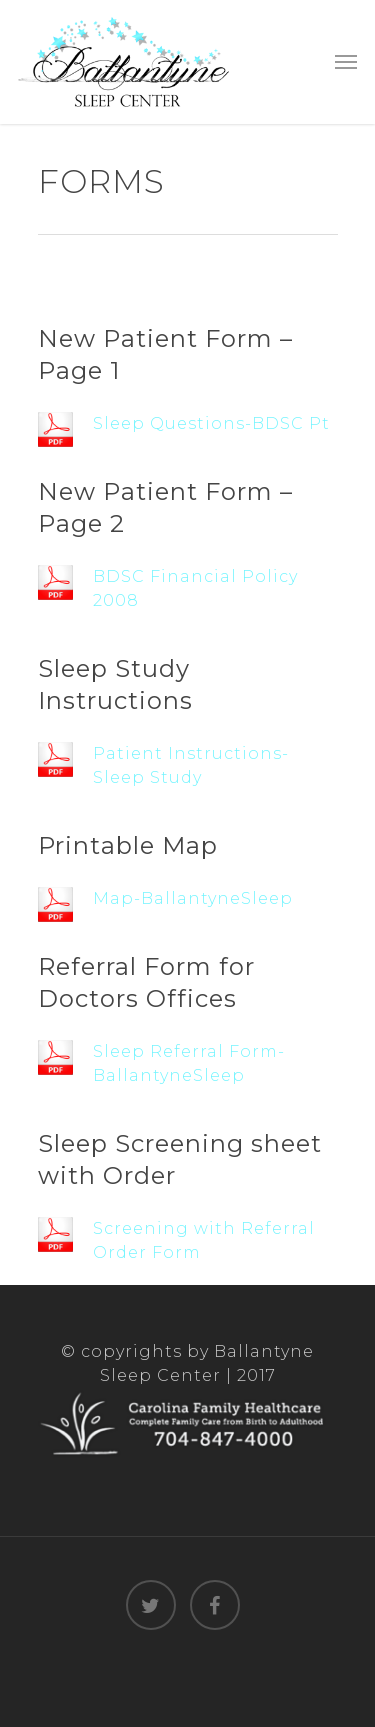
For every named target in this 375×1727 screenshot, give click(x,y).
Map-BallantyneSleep (193, 898)
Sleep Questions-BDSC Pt (211, 423)
